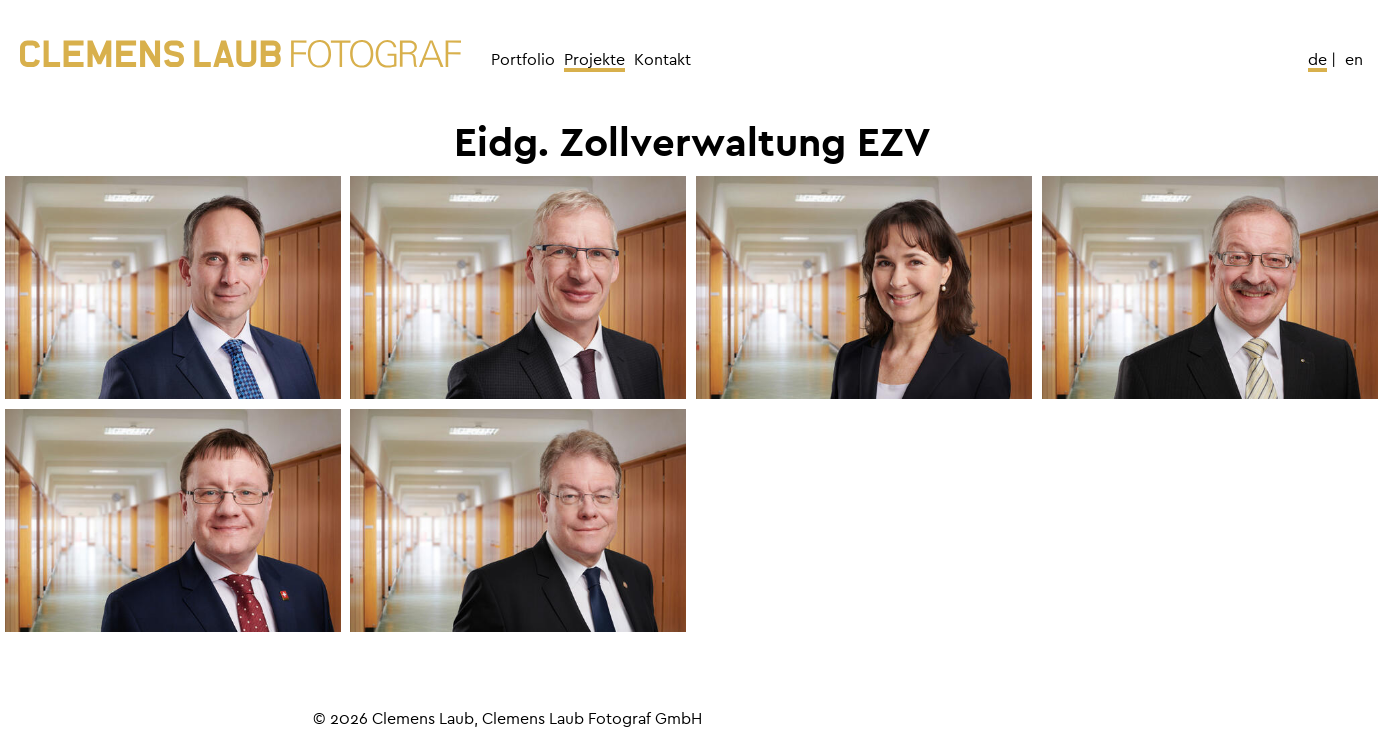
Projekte (594, 60)
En (1354, 60)
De (1317, 60)
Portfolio (523, 60)
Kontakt (662, 60)
